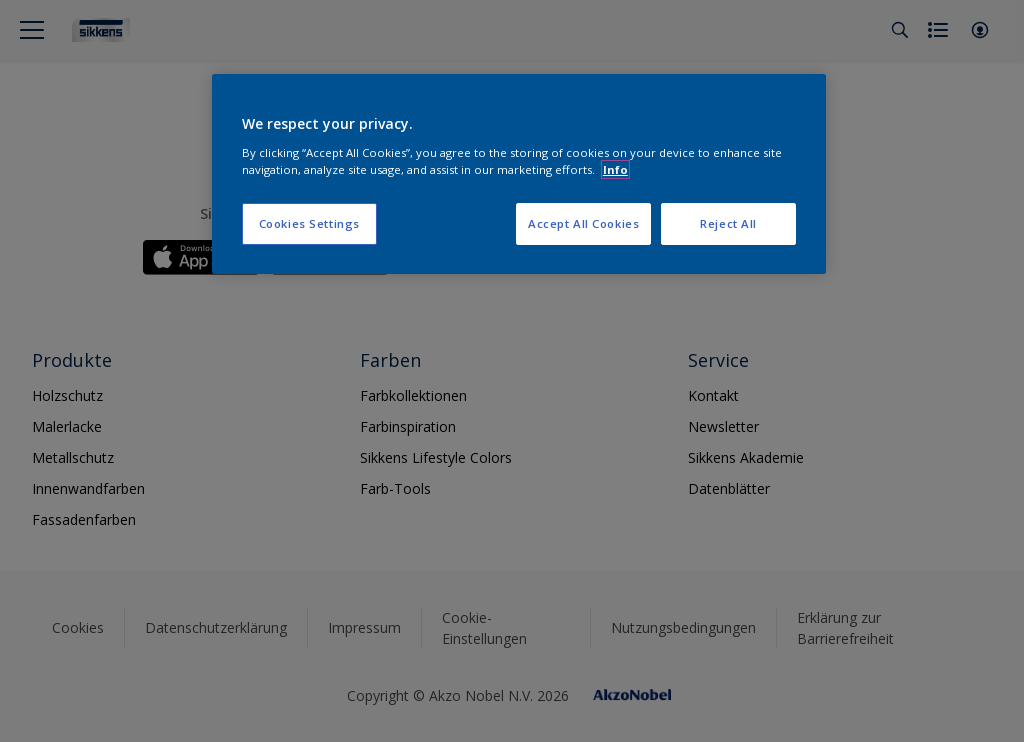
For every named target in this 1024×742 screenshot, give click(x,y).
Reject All (728, 223)
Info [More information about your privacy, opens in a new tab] (615, 169)
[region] (519, 174)
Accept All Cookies (583, 223)
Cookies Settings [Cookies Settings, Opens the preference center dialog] (309, 223)
